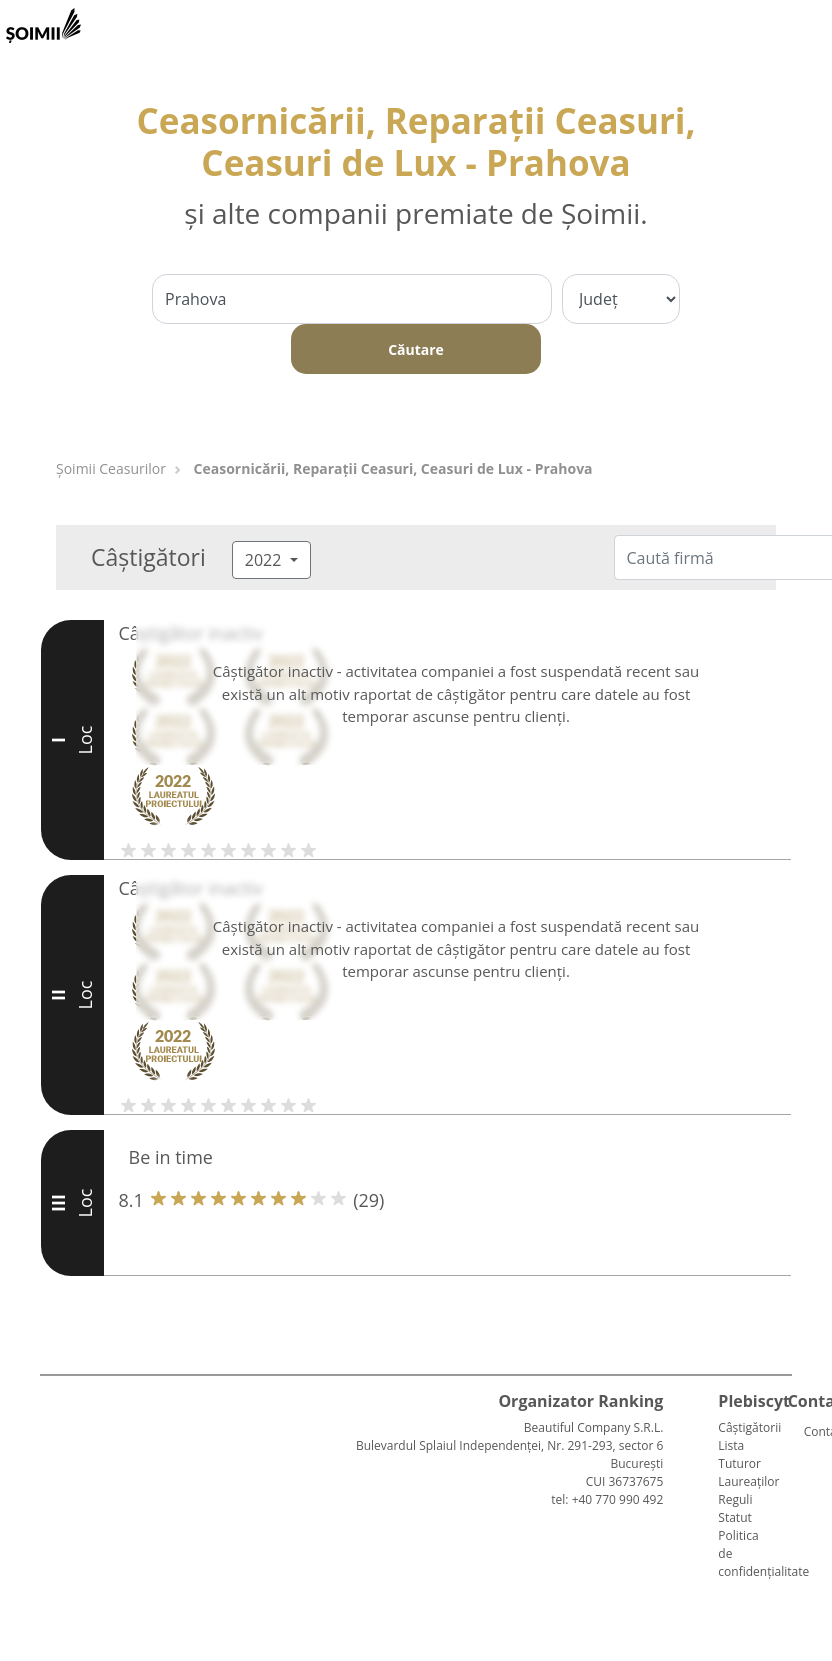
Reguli (735, 1499)
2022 (265, 560)
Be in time (171, 1157)
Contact (812, 1431)
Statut (734, 1517)
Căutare (416, 349)
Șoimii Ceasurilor (111, 468)
